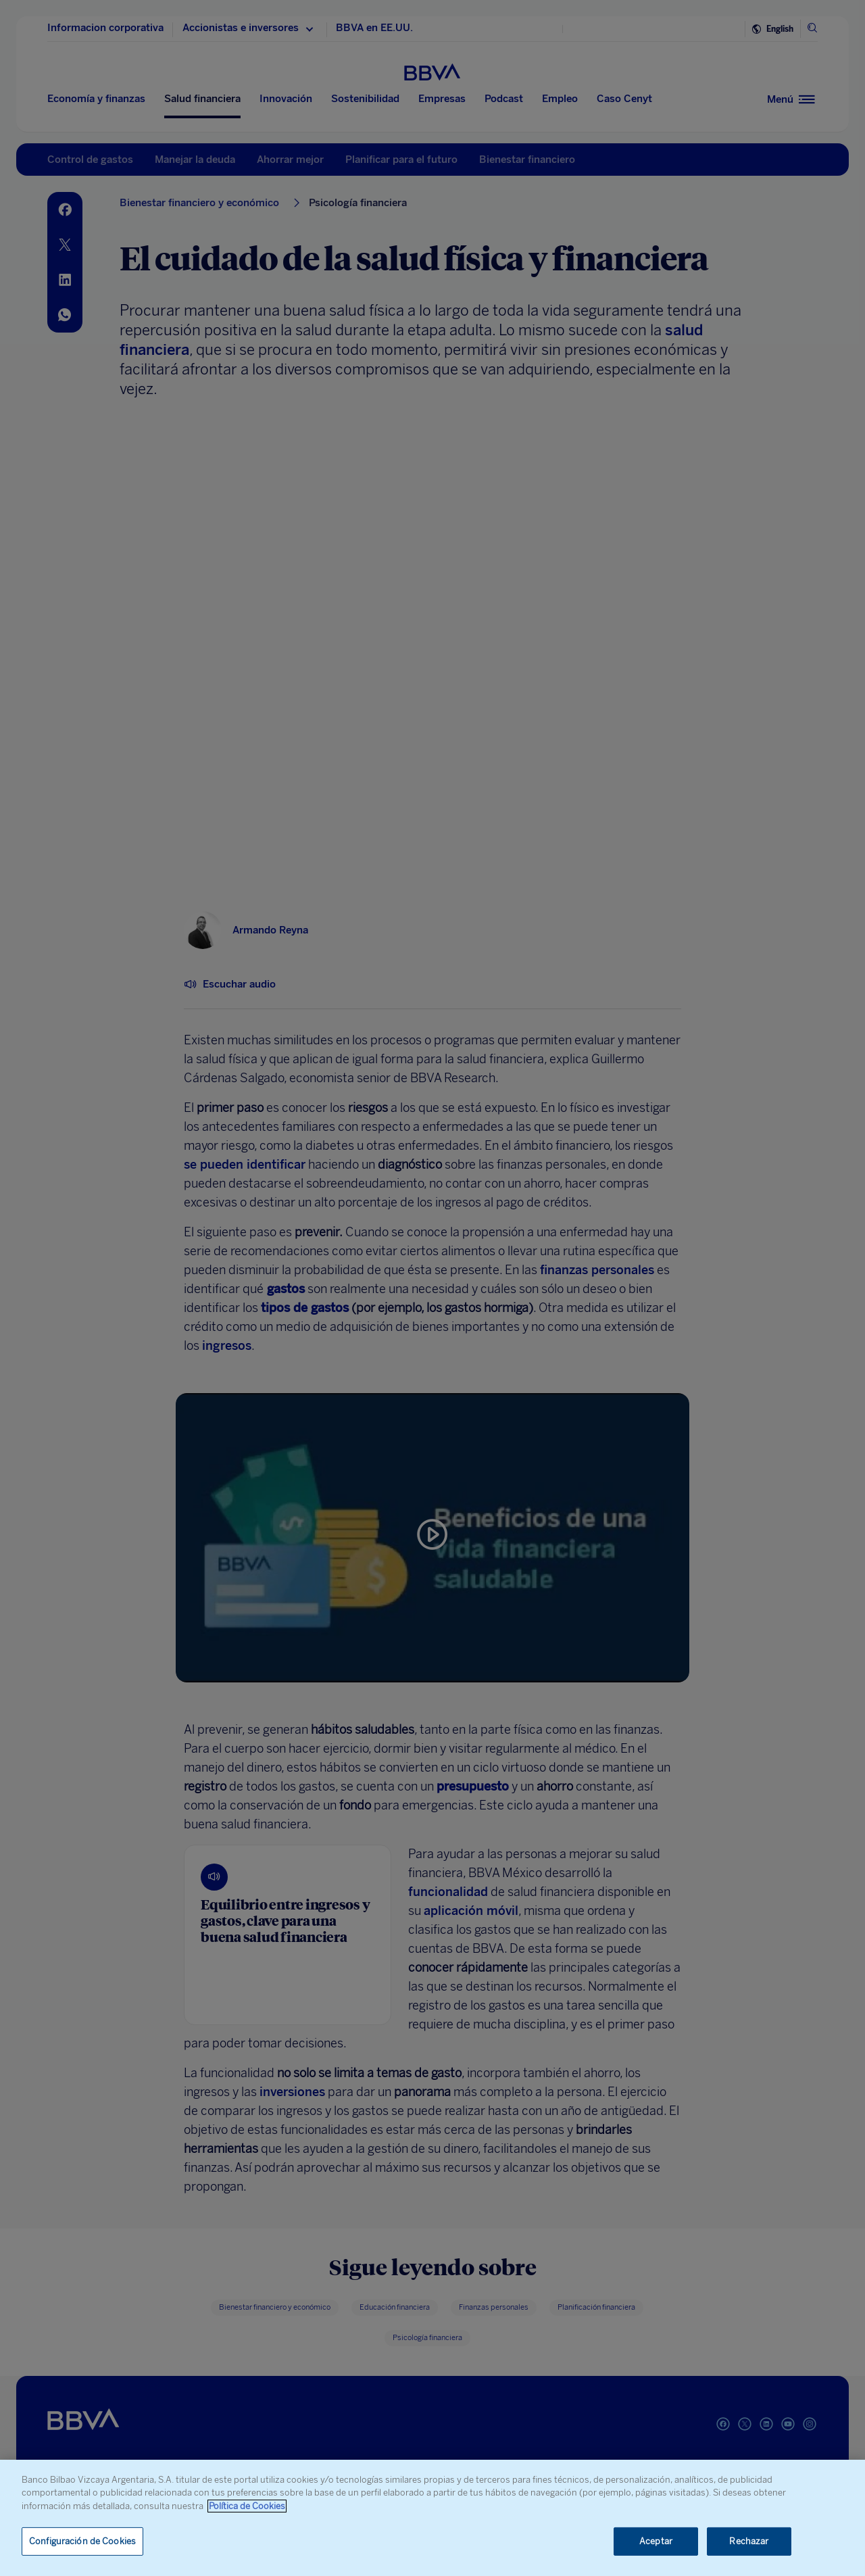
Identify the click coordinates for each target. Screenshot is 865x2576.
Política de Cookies (247, 2506)
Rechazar (748, 2541)
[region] (432, 2518)
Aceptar (655, 2541)
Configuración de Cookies (82, 2541)
